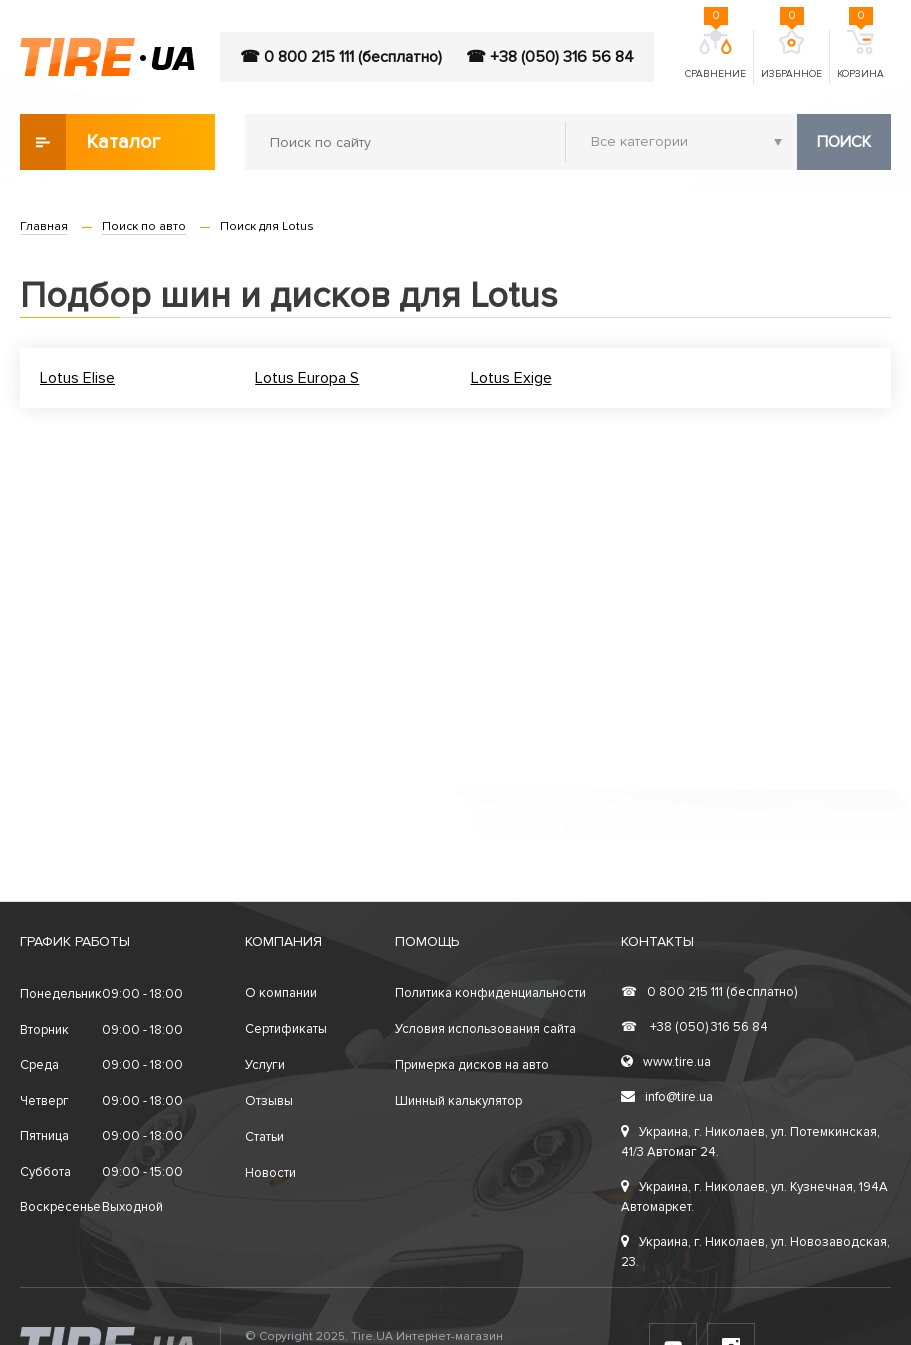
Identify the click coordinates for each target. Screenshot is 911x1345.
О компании (281, 993)
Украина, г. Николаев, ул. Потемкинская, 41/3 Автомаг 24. (750, 1142)
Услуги (265, 1065)
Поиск (844, 142)
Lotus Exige (511, 378)
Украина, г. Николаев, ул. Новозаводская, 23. (755, 1252)
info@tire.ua (667, 1097)
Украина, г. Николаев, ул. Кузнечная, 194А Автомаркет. (754, 1197)
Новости (270, 1173)
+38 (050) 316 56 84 (694, 1027)
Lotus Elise (77, 378)
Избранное (791, 55)
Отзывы (269, 1101)
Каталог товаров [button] (91, 142)
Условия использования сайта (485, 1029)
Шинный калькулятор (458, 1101)
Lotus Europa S (307, 378)
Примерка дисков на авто (472, 1065)
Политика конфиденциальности (490, 993)
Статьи (264, 1137)
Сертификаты (286, 1029)
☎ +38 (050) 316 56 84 (550, 57)
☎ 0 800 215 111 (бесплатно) (341, 57)
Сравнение (715, 55)
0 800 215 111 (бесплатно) (709, 992)
